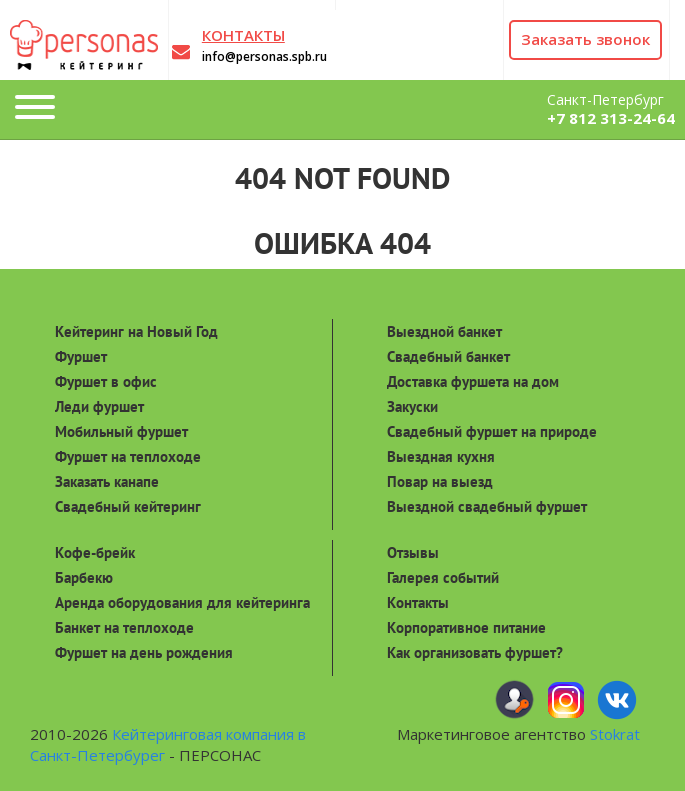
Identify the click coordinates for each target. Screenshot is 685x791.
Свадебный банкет (448, 356)
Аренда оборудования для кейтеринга (182, 602)
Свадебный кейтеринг (128, 506)
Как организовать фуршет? (475, 652)
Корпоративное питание (466, 627)
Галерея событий (443, 577)
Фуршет (81, 356)
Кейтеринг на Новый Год (136, 331)
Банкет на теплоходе (124, 627)
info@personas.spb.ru (264, 56)
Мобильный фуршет (121, 431)
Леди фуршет (99, 406)
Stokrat (615, 734)
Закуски (412, 406)
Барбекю (84, 577)
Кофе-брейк (95, 552)
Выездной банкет (444, 331)
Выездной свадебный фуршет (487, 506)
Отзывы (413, 552)
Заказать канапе (107, 481)
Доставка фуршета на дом (473, 381)
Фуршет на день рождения (144, 652)
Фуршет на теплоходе (128, 456)
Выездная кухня (441, 456)
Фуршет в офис (106, 381)
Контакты (418, 602)
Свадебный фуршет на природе (492, 431)
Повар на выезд (440, 481)
